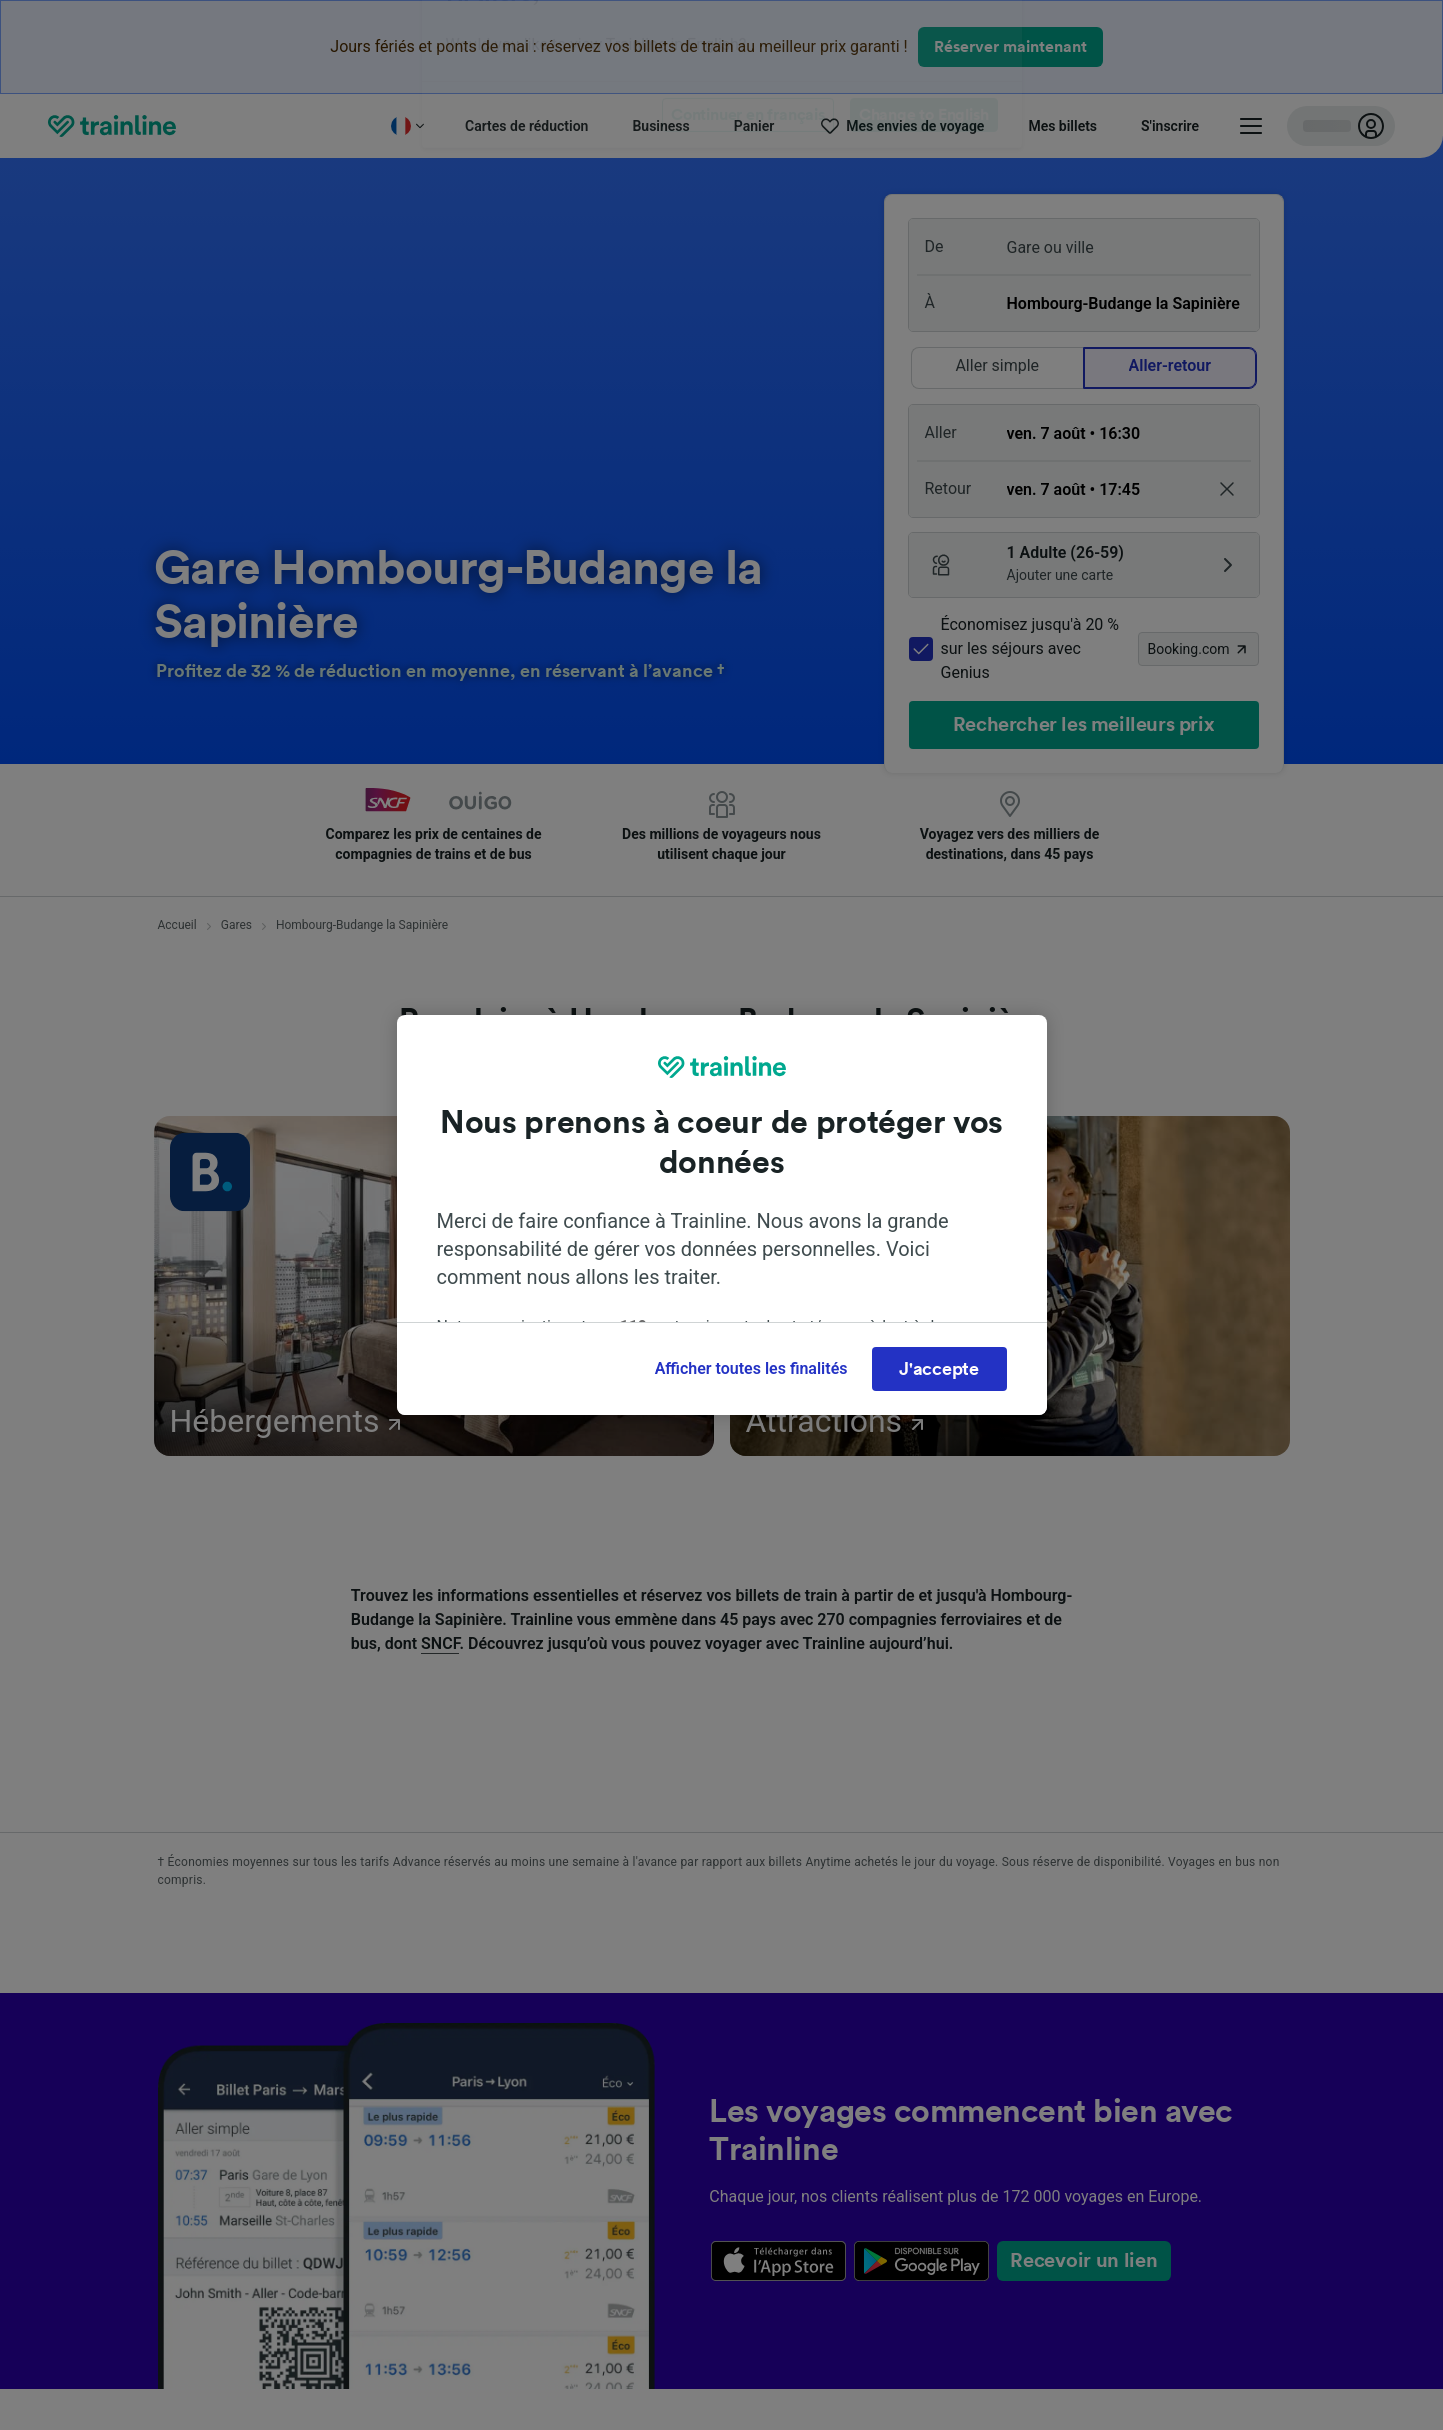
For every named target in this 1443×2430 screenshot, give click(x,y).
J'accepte (938, 1369)
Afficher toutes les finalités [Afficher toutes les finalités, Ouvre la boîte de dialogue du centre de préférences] (751, 1368)
